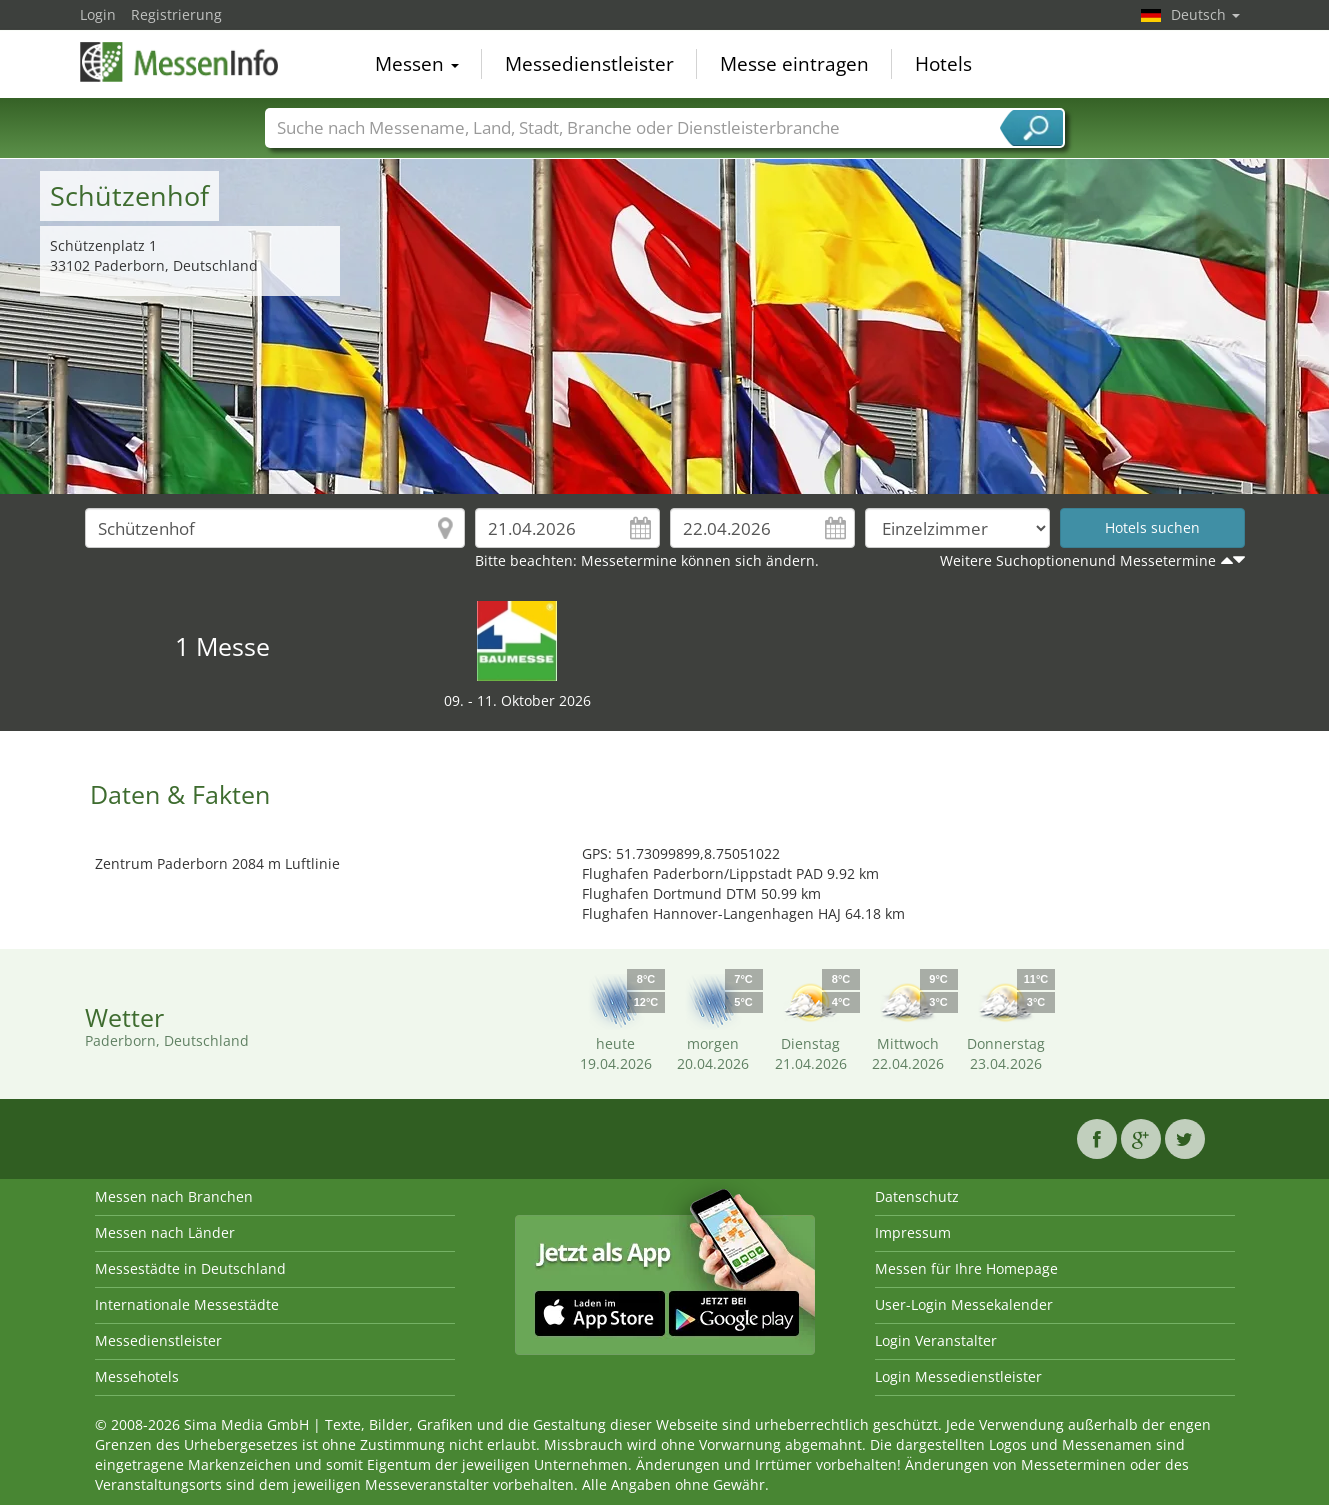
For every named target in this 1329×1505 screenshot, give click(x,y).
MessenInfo (180, 62)
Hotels (943, 64)
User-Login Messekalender (964, 1304)
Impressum (913, 1232)
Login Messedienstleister (958, 1376)
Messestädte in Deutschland (190, 1268)
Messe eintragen (794, 64)
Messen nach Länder (165, 1232)
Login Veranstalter (936, 1340)
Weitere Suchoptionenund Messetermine (1078, 560)
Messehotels (137, 1376)
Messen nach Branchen (174, 1196)
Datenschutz (917, 1196)
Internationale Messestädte (187, 1304)
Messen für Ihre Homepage (966, 1268)
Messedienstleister (589, 64)
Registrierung (176, 14)
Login (98, 14)
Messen (417, 64)
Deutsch (1205, 14)
